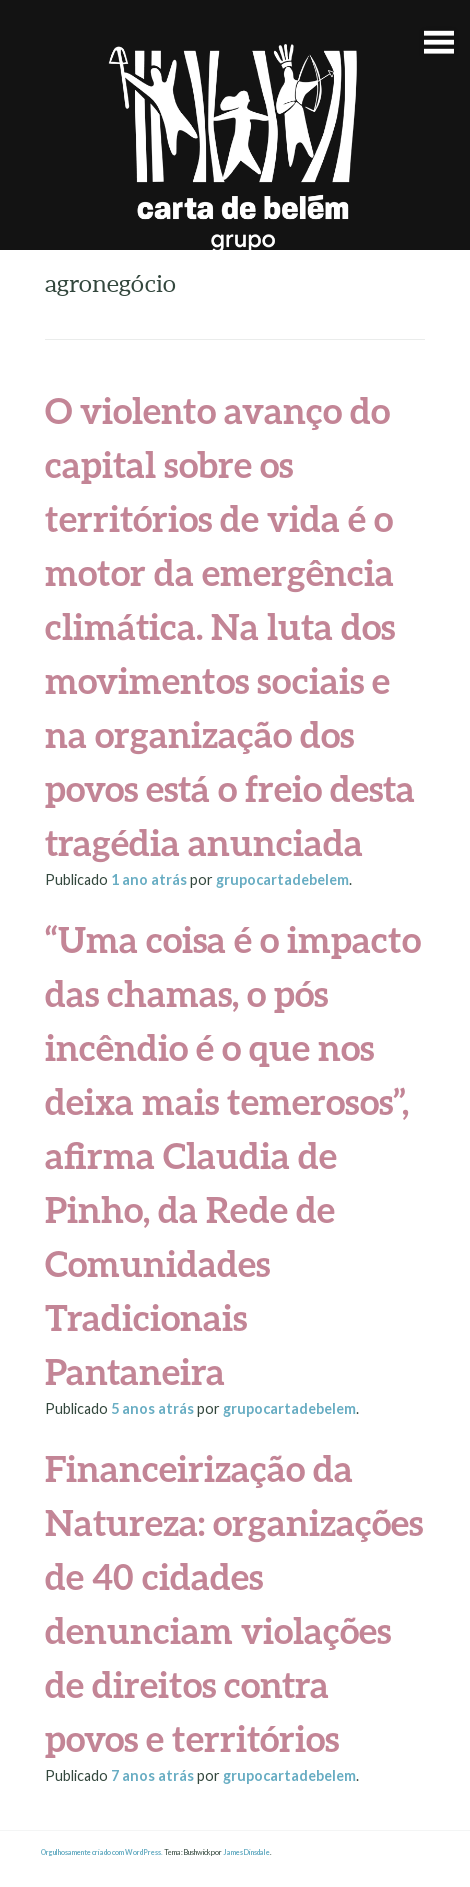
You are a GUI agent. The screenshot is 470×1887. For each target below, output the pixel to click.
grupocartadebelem (282, 879)
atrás (150, 879)
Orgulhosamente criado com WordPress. (102, 1852)
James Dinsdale (246, 1852)
